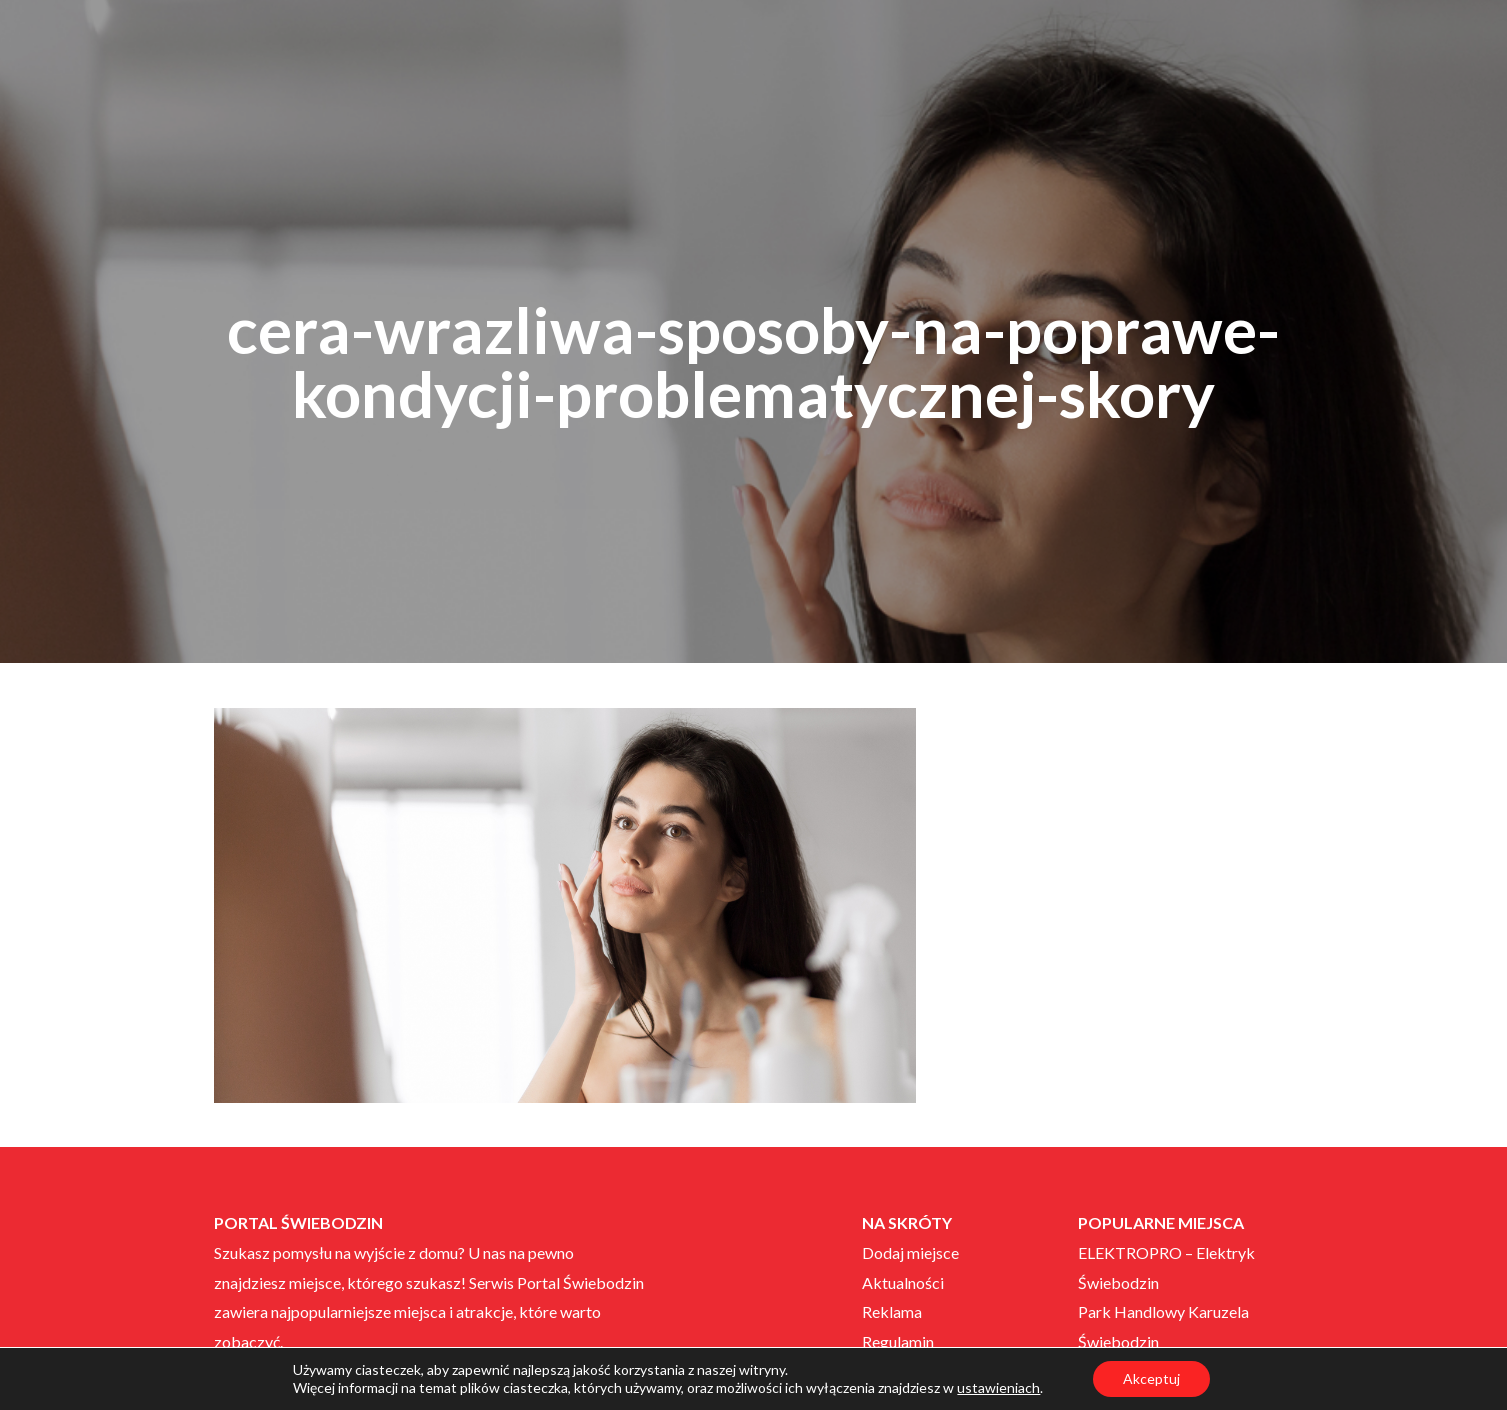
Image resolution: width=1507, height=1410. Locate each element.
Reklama (892, 1311)
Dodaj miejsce (910, 1252)
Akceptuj (1151, 1378)
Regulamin (898, 1341)
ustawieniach (998, 1387)
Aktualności (903, 1282)
